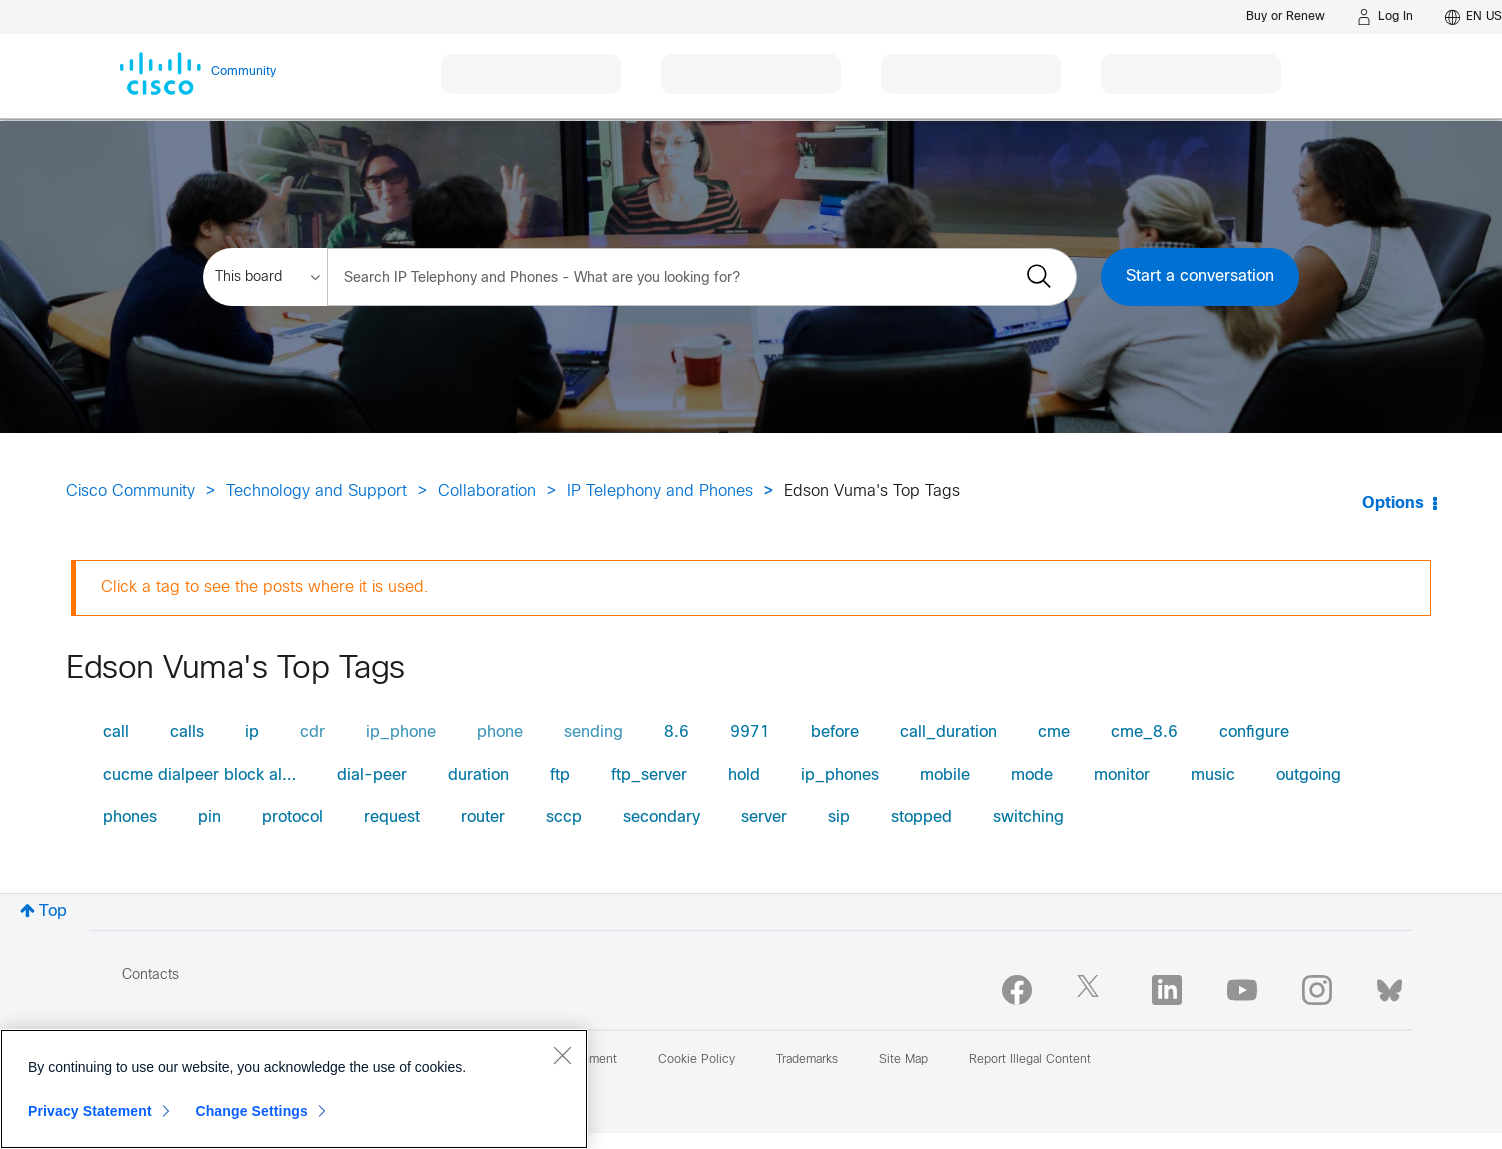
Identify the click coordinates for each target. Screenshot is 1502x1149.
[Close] (562, 1055)
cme (1054, 732)
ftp (560, 775)
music (1213, 775)
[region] (294, 1089)
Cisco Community (130, 491)
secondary (661, 817)
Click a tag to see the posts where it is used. (265, 587)
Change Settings (251, 1111)
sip (839, 817)
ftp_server (649, 775)
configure (1254, 732)
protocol (292, 817)
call (116, 732)
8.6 (676, 732)
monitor (1122, 775)
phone (500, 732)
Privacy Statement (90, 1111)
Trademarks (807, 1060)
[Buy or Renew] (1285, 16)
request (392, 817)
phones (130, 817)
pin (209, 817)
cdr (312, 732)
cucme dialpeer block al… (199, 775)
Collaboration (487, 491)
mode (1032, 775)
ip (252, 732)
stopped (921, 817)
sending (593, 732)
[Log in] (1385, 17)
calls (187, 732)
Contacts (150, 975)
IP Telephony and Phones (660, 491)
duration (478, 775)
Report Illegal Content (1030, 1060)
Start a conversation (1200, 276)
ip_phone (401, 732)
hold (744, 775)
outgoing (1308, 775)
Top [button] (53, 911)
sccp (564, 817)
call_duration (948, 732)
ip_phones (840, 775)
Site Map (903, 1060)
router (483, 817)
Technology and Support (316, 491)
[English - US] (1473, 17)
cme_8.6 (1144, 732)
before (835, 732)
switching (1028, 817)
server (764, 817)
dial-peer (372, 775)
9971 (750, 732)
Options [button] (1393, 503)
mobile (945, 775)
